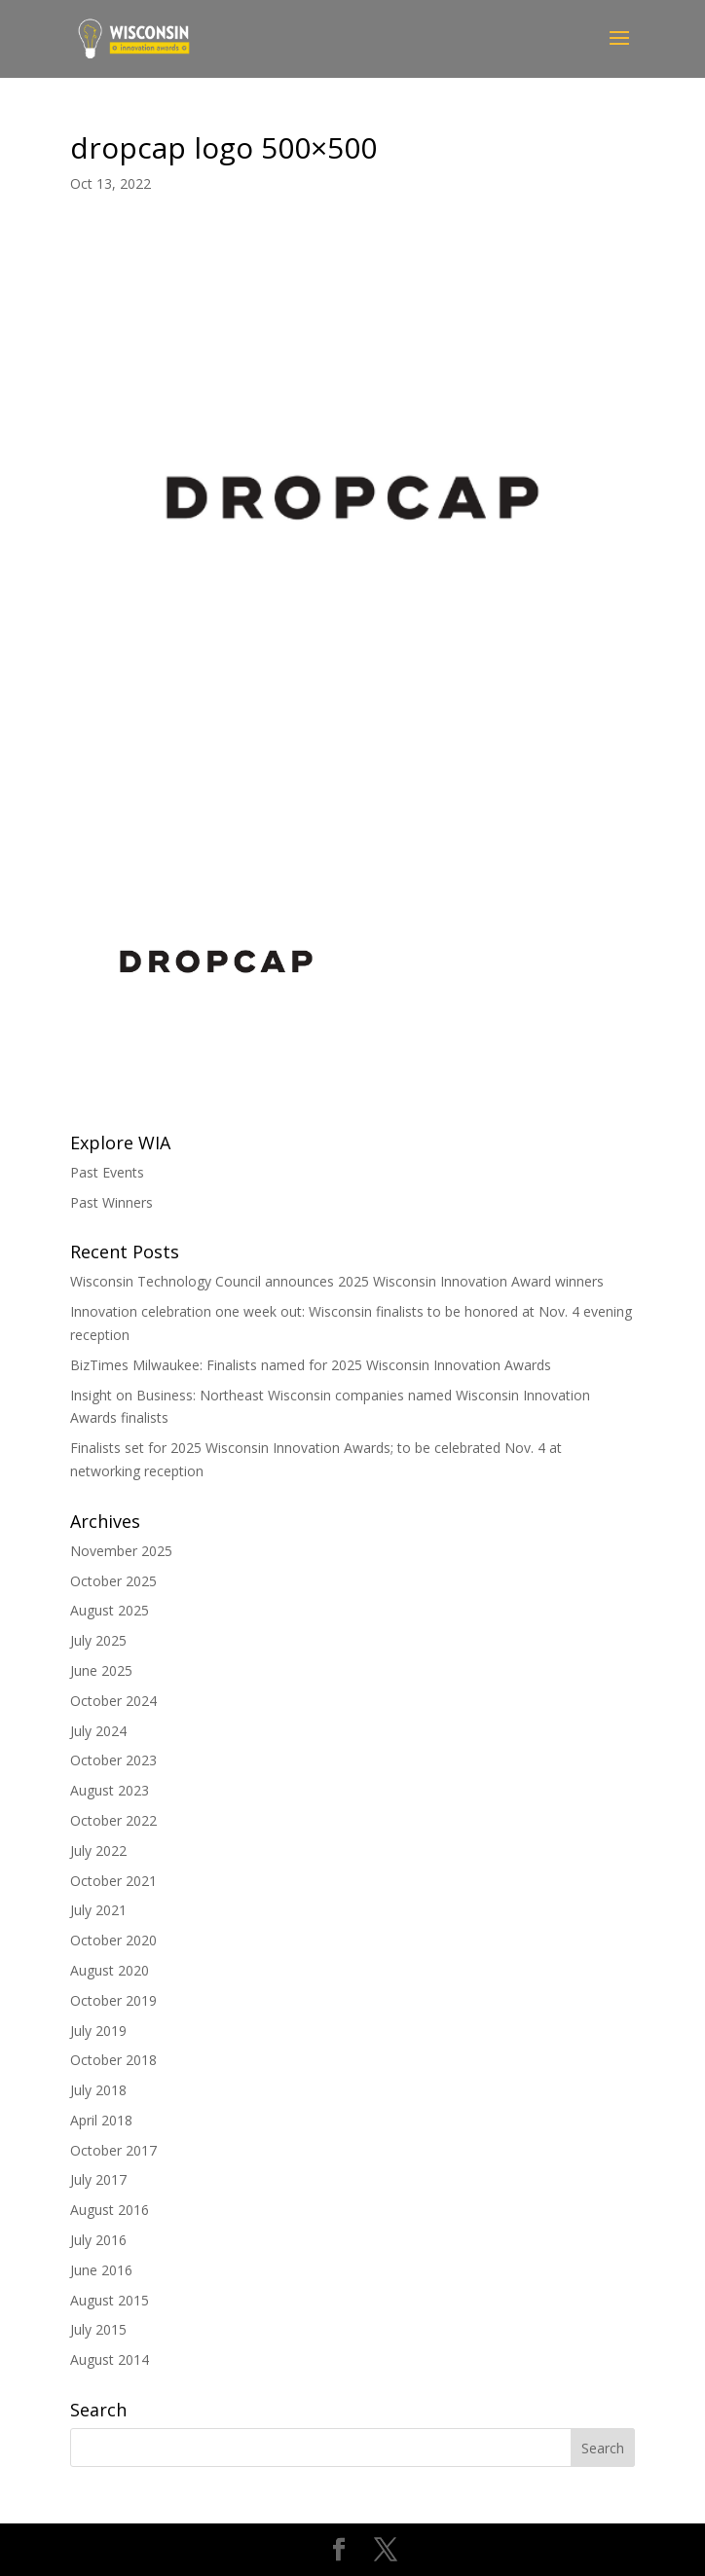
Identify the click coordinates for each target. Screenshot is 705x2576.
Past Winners (111, 1202)
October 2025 (113, 1581)
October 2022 (113, 1820)
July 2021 (98, 1910)
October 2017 (113, 2150)
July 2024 (98, 1731)
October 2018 (113, 2059)
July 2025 (98, 1640)
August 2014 (109, 2359)
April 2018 (101, 2120)
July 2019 (98, 2030)
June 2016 (101, 2270)
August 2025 (109, 1610)
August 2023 (109, 1790)
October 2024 (113, 1700)
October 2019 (113, 2000)
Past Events (107, 1172)
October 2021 (113, 1880)
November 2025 (121, 1551)
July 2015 (98, 2329)
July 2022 (98, 1850)
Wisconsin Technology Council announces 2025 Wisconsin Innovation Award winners (337, 1281)
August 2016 (109, 2209)
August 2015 (109, 2300)
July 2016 (98, 2240)
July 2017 (98, 2179)
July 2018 (98, 2090)
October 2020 (113, 1940)
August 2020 (109, 1970)
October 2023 (113, 1760)
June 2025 (101, 1670)
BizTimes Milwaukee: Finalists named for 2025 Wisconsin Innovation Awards (310, 1365)
